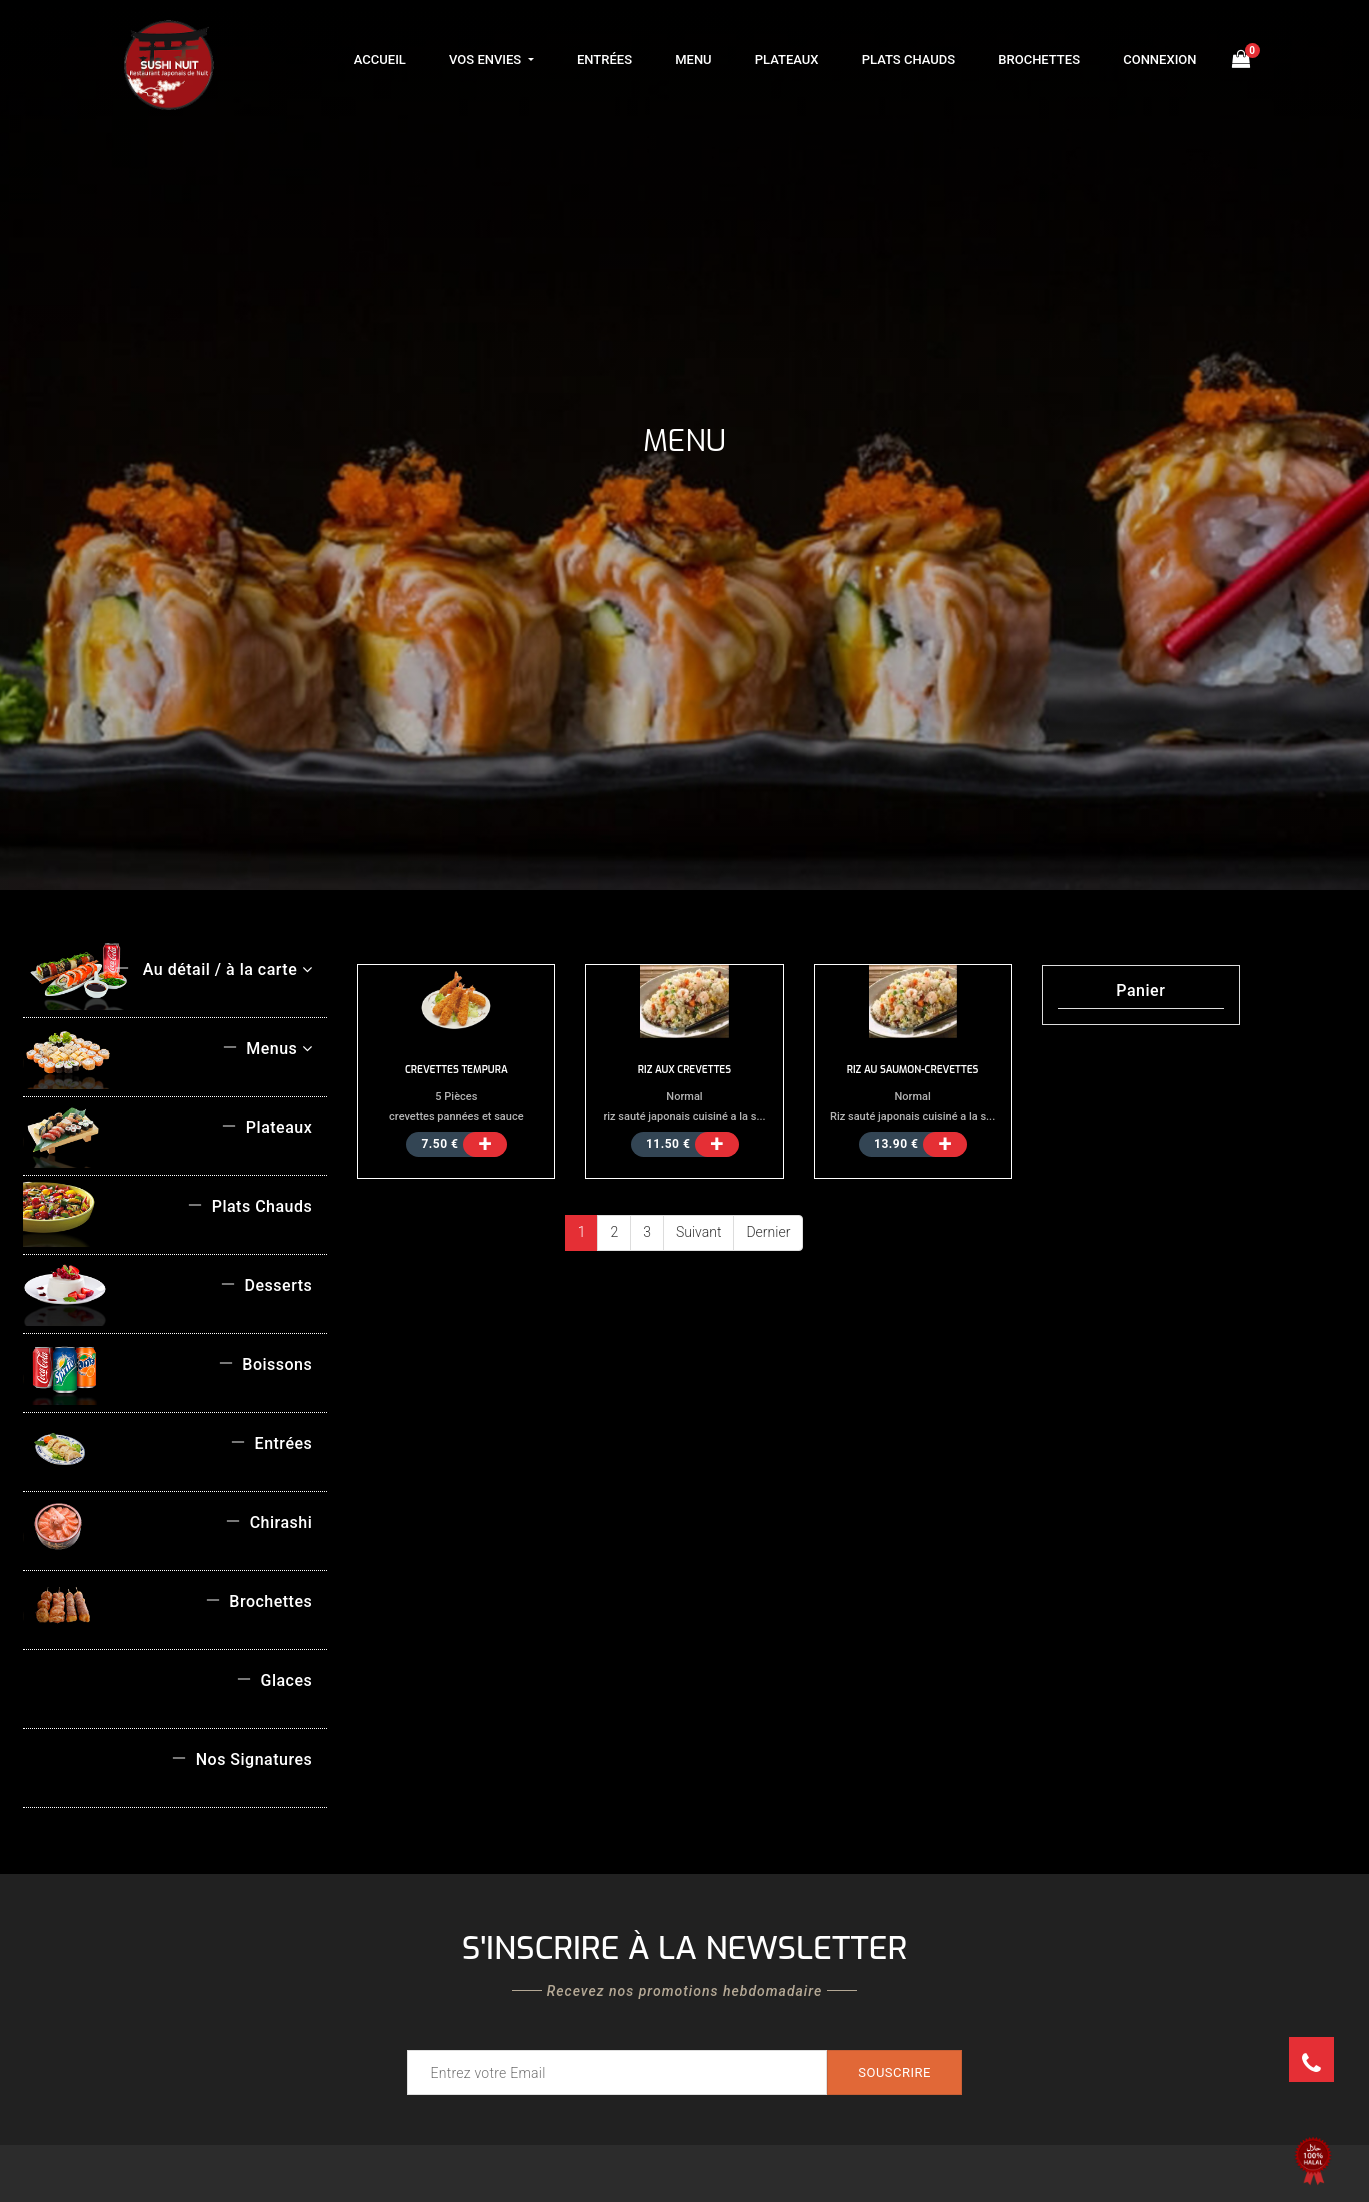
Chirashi (268, 1522)
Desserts (266, 1285)
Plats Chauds (908, 59)
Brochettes (1039, 59)
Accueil (380, 59)
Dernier (768, 1232)
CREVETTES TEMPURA (456, 1069)
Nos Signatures (241, 1759)
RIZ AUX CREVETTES (684, 1069)
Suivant (698, 1232)
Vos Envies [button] (486, 59)
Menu (693, 59)
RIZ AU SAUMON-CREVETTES (913, 1069)
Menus (267, 1048)
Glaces (274, 1680)
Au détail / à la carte (213, 969)
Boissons (265, 1364)
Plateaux (787, 59)
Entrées (604, 59)
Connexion (1159, 59)
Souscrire (894, 2072)
